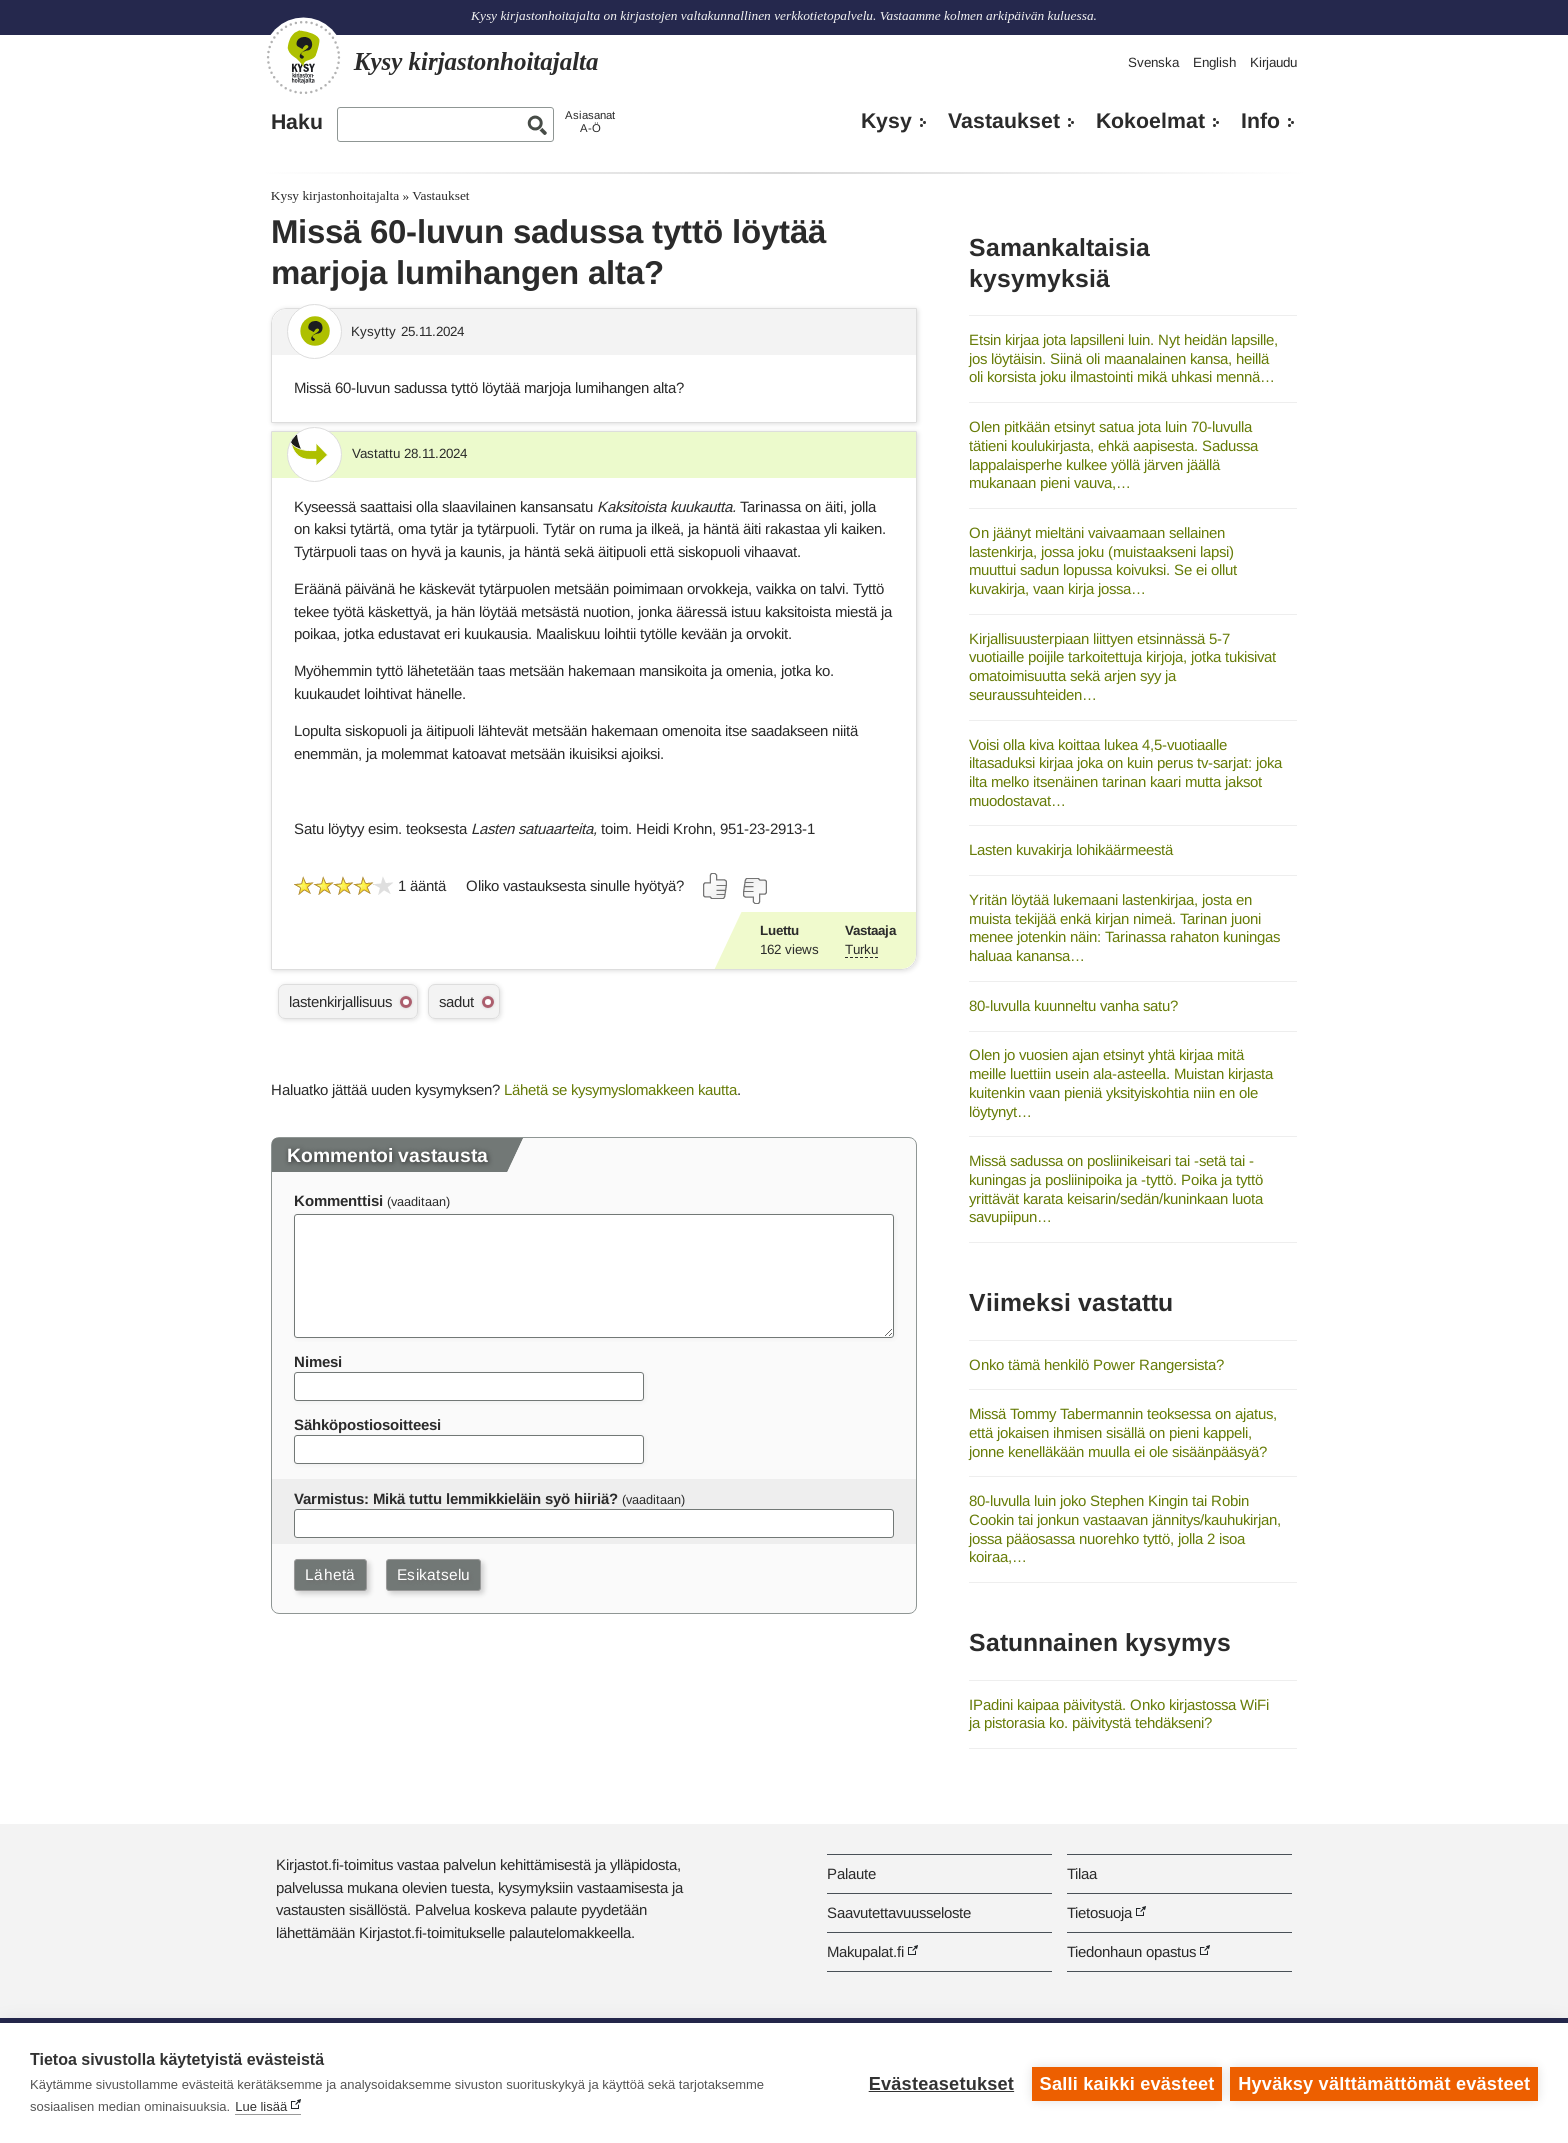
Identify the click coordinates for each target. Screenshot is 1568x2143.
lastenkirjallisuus (340, 1001)
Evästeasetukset (939, 2083)
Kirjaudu (1273, 62)
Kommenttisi (338, 1200)
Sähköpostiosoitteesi (367, 1424)
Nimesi (318, 1361)
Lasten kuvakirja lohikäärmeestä (1071, 849)
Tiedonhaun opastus (1131, 1951)
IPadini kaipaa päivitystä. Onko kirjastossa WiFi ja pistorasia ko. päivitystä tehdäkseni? (1119, 1714)
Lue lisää (261, 2106)
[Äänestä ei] (754, 891)
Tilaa (1082, 1873)
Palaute (851, 1873)
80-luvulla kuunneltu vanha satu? (1073, 1005)
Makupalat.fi (865, 1951)
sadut (456, 1001)
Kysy (886, 121)
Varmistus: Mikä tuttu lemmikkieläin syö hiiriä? (456, 1498)
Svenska (1153, 62)
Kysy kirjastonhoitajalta (335, 195)
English (1214, 62)
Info (1260, 121)
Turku (861, 949)
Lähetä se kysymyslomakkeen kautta (620, 1089)
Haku (297, 122)
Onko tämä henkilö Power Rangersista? (1096, 1364)
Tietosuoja (1099, 1912)
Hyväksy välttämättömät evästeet (1384, 2083)
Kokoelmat (1150, 121)
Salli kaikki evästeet (1125, 2083)
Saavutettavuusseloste (899, 1912)
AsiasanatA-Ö (590, 121)
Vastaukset (1004, 121)
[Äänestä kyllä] (716, 886)
